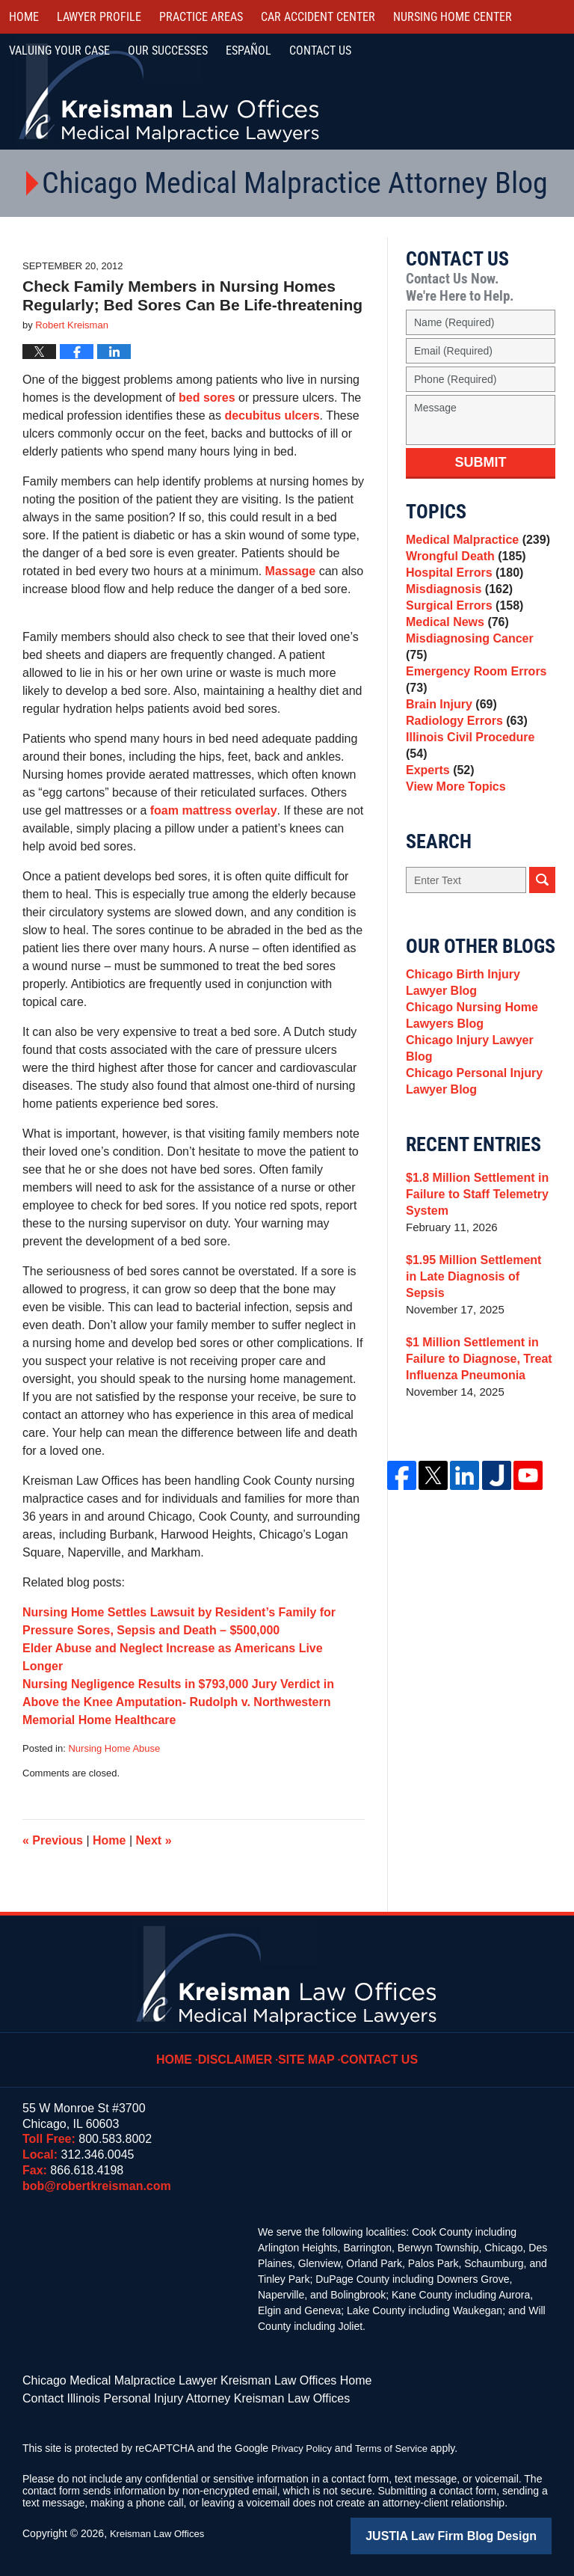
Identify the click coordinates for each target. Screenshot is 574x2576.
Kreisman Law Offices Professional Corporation (170, 92)
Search (542, 905)
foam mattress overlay (213, 810)
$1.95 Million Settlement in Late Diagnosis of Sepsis (476, 1295)
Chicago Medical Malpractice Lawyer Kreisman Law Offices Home (175, 2379)
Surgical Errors (461, 625)
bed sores (208, 397)
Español (248, 50)
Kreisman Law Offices (161, 2529)
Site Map (308, 2048)
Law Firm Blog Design (480, 2530)
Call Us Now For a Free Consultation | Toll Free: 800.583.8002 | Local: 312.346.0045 (493, 93)
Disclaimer (242, 2048)
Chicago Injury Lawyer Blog (480, 1076)
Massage (290, 571)
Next (154, 1840)
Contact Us (375, 2048)
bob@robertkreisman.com (96, 2186)
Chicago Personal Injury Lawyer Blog (470, 1105)
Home (24, 17)
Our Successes (168, 50)
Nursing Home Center (452, 17)
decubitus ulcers (271, 415)
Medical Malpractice (473, 542)
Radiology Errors (463, 746)
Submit (481, 462)
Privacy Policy (303, 2444)
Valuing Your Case (59, 50)
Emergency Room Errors (472, 696)
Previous (52, 1840)
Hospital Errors (461, 583)
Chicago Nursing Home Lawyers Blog (468, 1047)
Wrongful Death (462, 562)
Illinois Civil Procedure (478, 767)
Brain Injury (448, 726)
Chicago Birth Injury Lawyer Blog (480, 1010)
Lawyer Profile (99, 17)
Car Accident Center (318, 17)
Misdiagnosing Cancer (477, 667)
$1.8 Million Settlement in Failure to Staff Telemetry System (473, 1221)
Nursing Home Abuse (114, 1748)
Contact (320, 50)
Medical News (454, 646)
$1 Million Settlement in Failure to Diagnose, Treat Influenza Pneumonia (474, 1369)
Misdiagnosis (456, 604)
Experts (438, 788)
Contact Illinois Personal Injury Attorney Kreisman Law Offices (165, 2395)
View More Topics (452, 809)
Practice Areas (201, 17)
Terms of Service (398, 2444)
